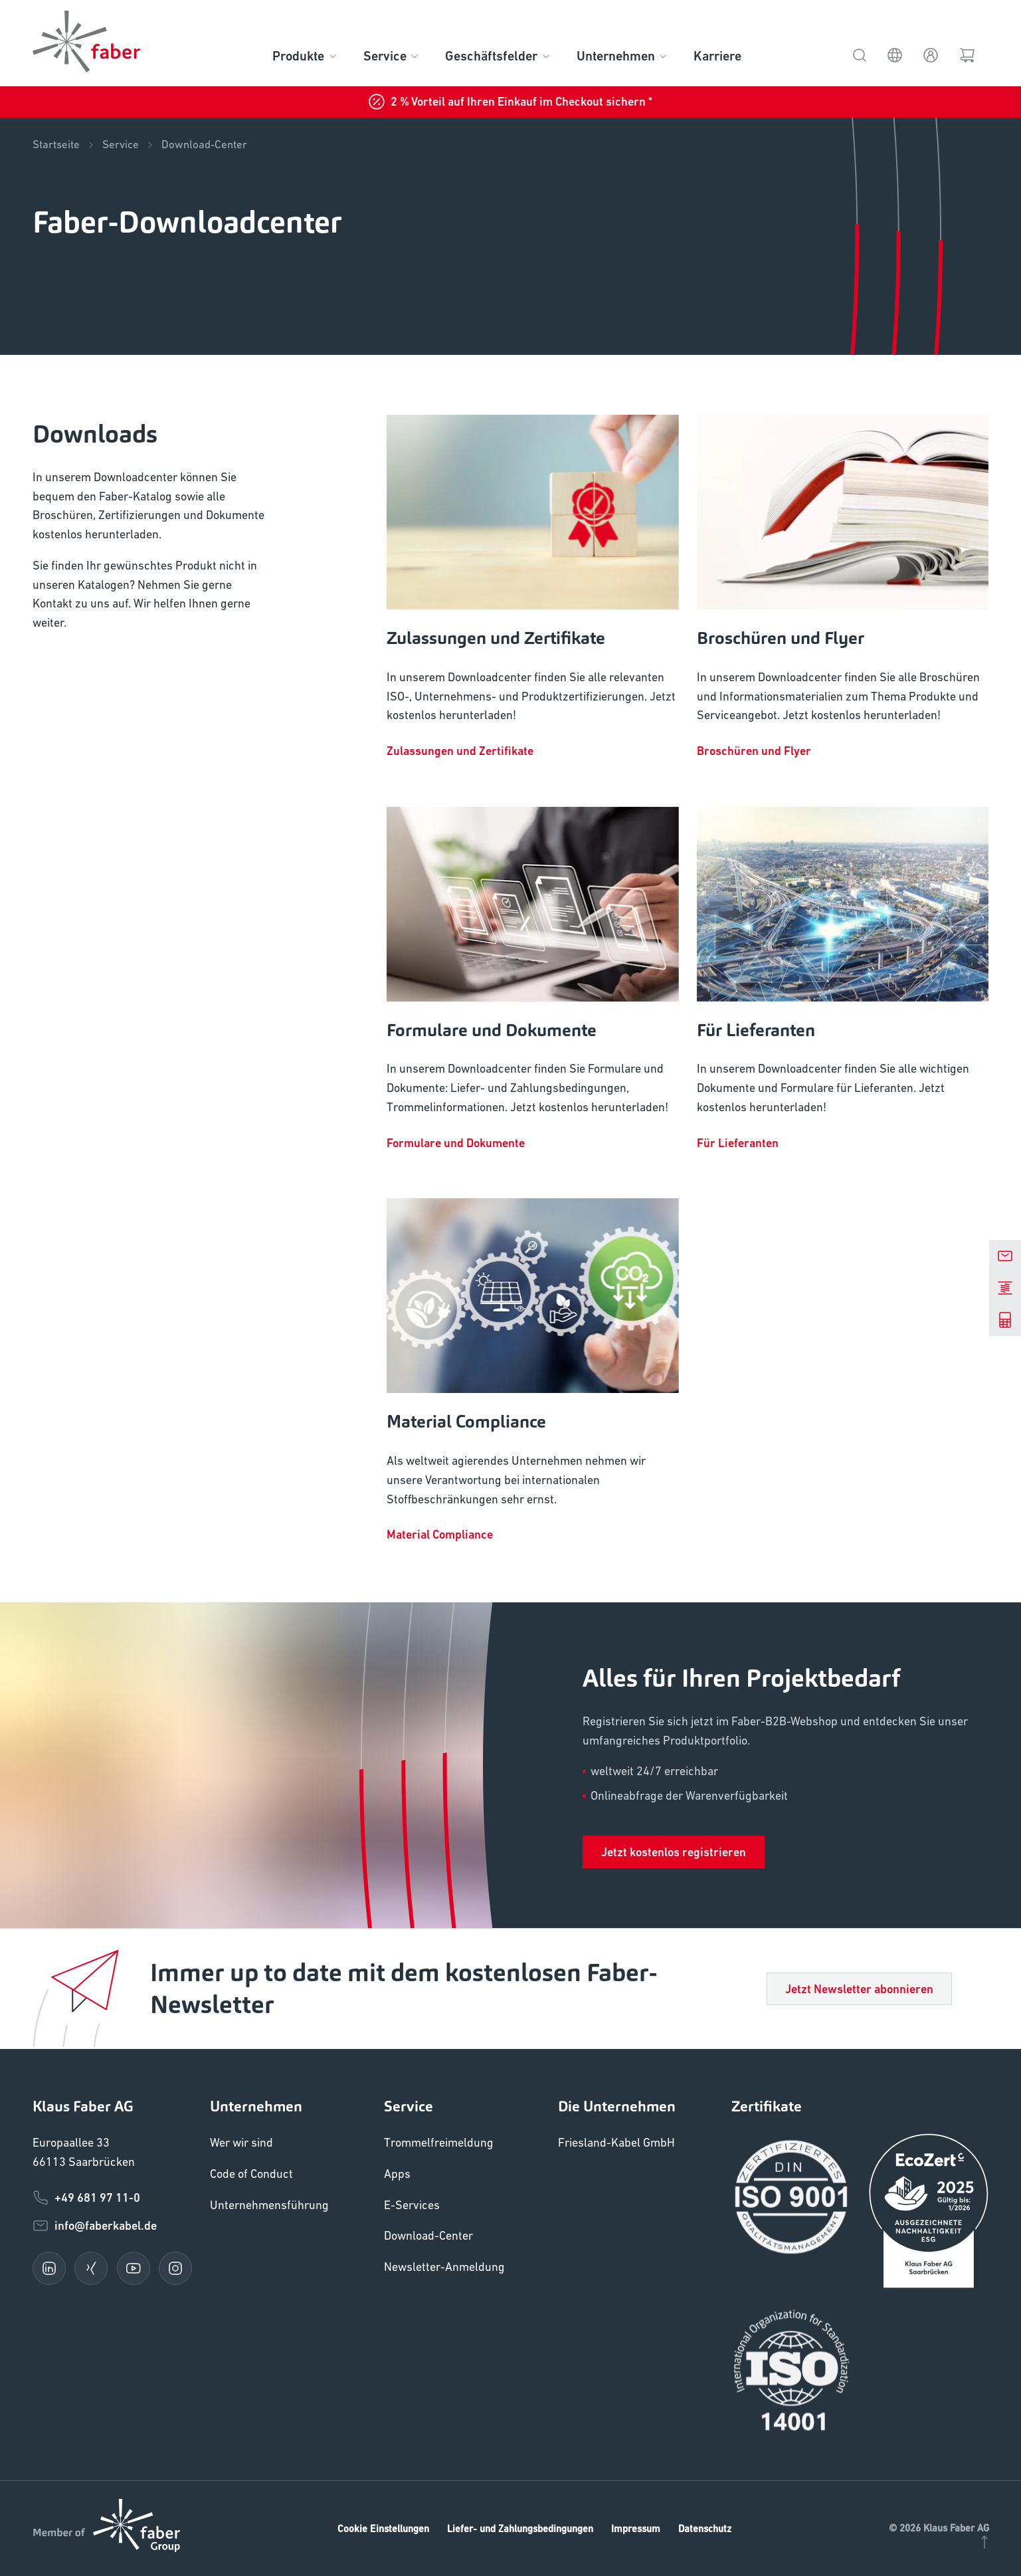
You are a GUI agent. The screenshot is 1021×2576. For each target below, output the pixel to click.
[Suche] (860, 53)
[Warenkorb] (967, 53)
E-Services (412, 2205)
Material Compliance (440, 1534)
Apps (397, 2174)
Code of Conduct (251, 2174)
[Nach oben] (984, 2540)
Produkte (305, 56)
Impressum (635, 2528)
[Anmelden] (930, 53)
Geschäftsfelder (498, 56)
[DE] (895, 53)
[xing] (91, 2268)
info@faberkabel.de (95, 2226)
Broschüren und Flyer (754, 751)
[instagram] (175, 2268)
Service (391, 56)
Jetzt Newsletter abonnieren (859, 1989)
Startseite (64, 144)
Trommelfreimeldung (439, 2142)
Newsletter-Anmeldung (444, 2267)
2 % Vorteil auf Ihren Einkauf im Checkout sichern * (510, 102)
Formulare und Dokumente (456, 1143)
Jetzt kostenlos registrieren (673, 1852)
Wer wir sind (241, 2142)
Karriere (717, 56)
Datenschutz (704, 2528)
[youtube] (133, 2268)
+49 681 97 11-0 (86, 2198)
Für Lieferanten (738, 1143)
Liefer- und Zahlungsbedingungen (520, 2528)
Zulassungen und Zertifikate (460, 751)
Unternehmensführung (269, 2205)
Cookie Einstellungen (383, 2528)
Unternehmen (623, 56)
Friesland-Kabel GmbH (616, 2142)
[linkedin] (49, 2268)
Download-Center (204, 144)
